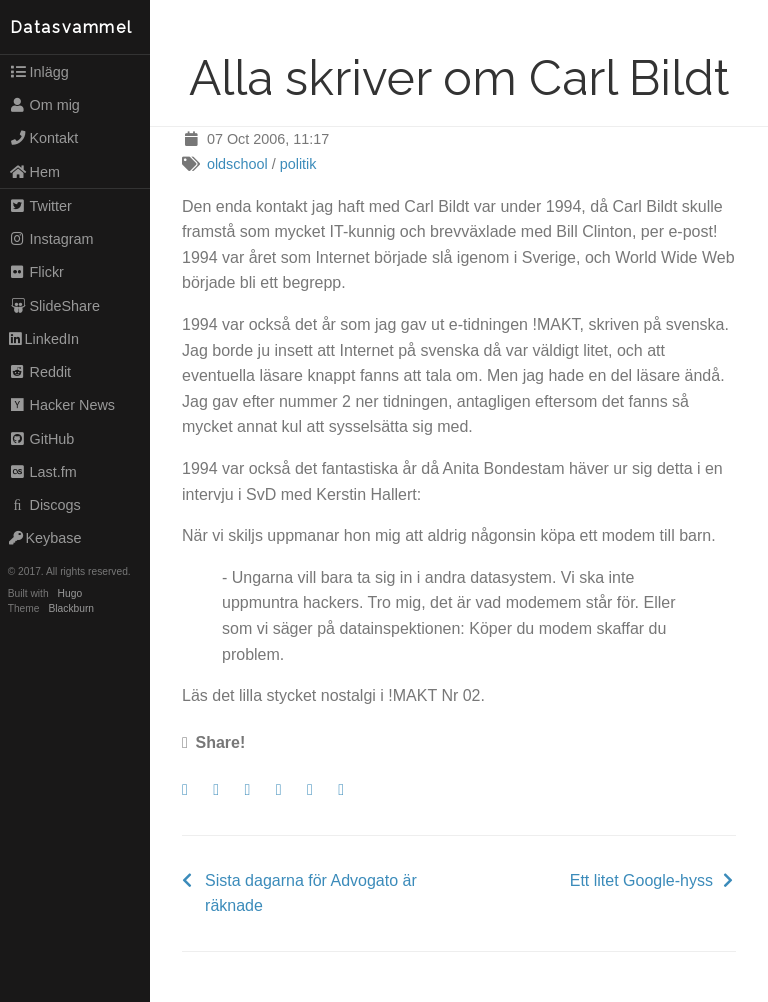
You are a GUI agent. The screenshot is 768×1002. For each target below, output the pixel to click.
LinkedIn (44, 339)
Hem (34, 172)
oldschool (237, 164)
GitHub (42, 439)
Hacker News (62, 405)
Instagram (51, 239)
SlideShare (54, 306)
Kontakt (44, 138)
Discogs (45, 505)
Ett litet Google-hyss (641, 880)
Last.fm (43, 472)
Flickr (36, 272)
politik (298, 164)
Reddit (40, 372)
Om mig (44, 105)
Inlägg (39, 72)
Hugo (70, 593)
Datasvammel (71, 27)
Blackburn (72, 608)
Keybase (45, 538)
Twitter (40, 206)
